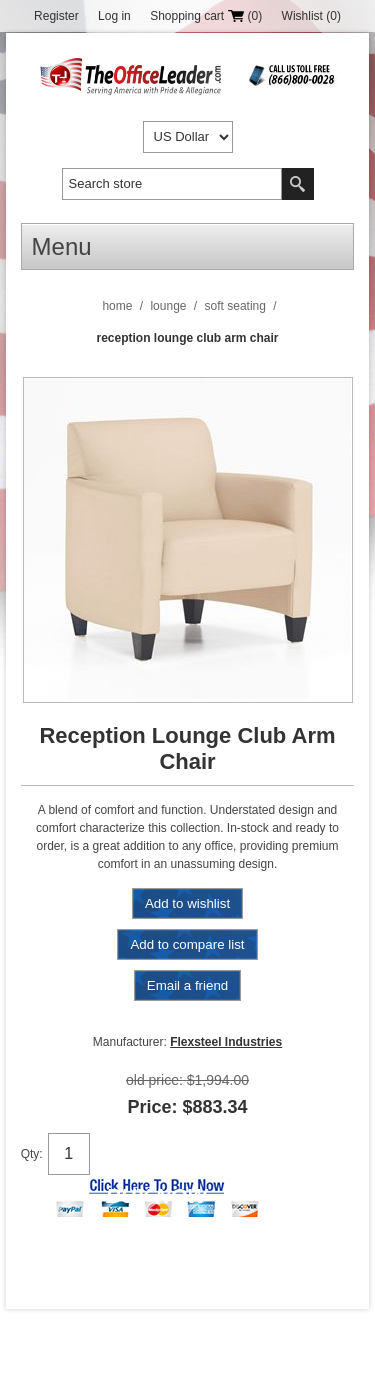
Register (56, 16)
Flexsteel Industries (226, 1042)
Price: (152, 1107)
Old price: (154, 1080)
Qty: (32, 1154)
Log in (114, 16)
